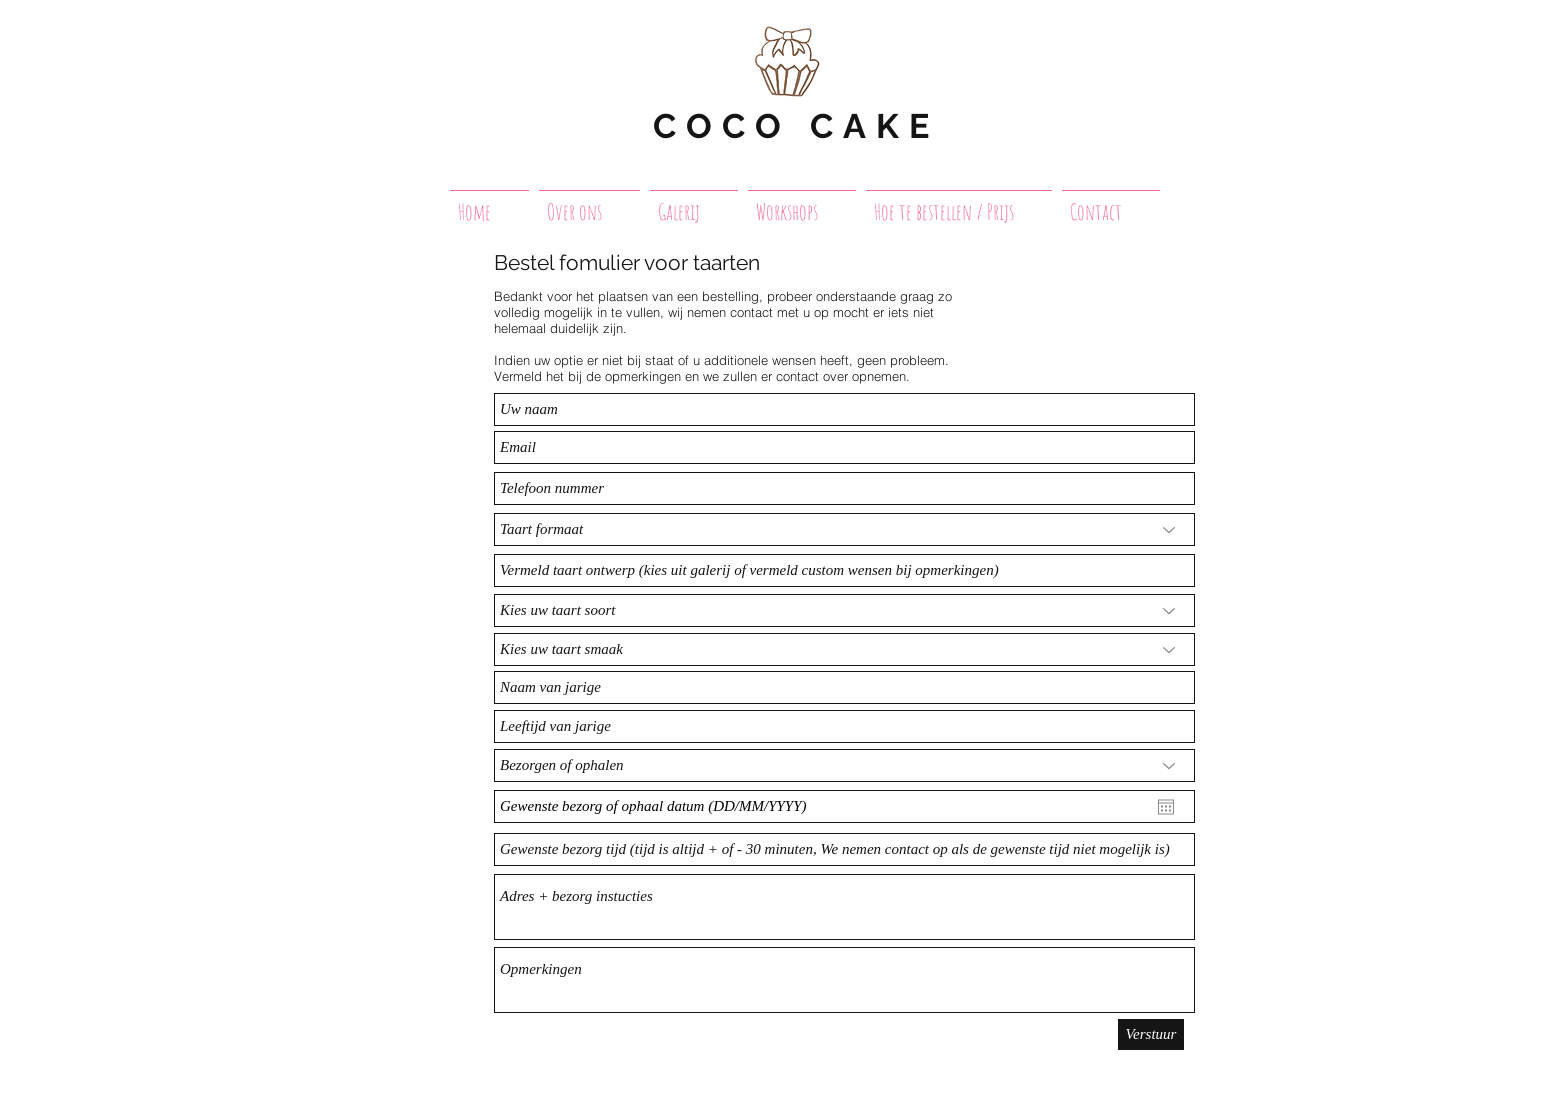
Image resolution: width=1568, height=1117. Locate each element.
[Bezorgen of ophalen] (844, 765)
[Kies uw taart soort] (844, 610)
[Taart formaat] (844, 529)
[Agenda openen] (1166, 807)
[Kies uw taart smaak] (844, 649)
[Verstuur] (1151, 1034)
